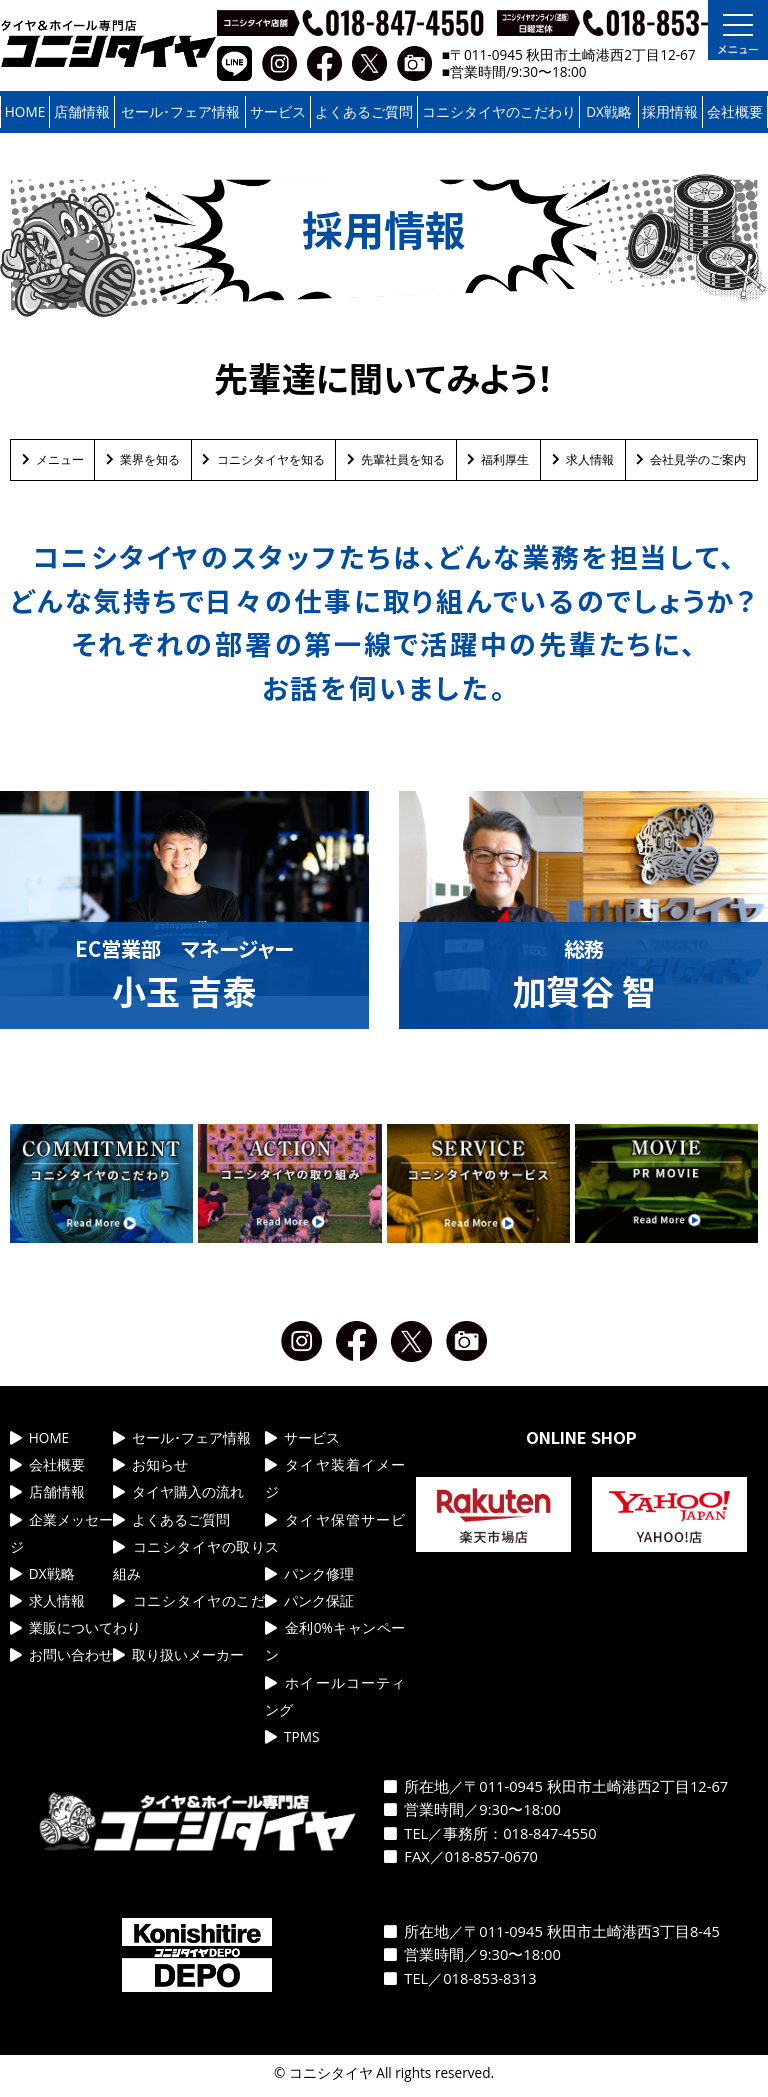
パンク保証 (309, 1600)
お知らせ (150, 1464)
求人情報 (583, 459)
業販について (61, 1627)
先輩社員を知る (396, 459)
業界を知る (143, 459)
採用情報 (670, 111)
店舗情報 (82, 111)
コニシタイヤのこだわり (499, 111)
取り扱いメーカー (178, 1654)
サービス (278, 111)
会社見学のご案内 (691, 459)
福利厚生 (498, 459)
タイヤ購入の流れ (178, 1491)
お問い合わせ (61, 1654)
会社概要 (735, 111)
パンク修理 (309, 1573)
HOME (25, 111)
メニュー (53, 459)
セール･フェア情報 (180, 111)
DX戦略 (609, 111)
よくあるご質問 (364, 111)
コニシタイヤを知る (263, 459)
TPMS (292, 1736)
